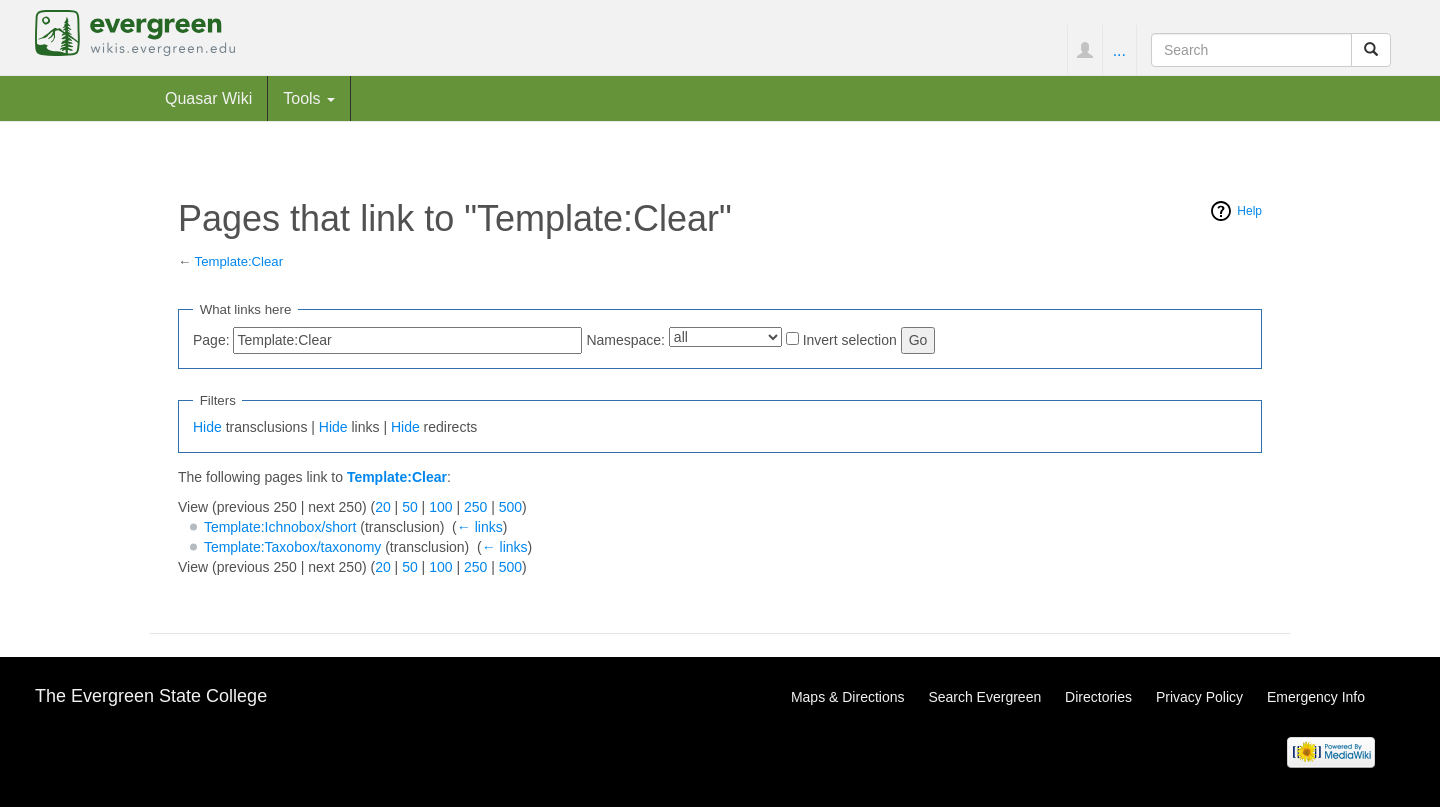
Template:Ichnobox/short (280, 527)
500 (510, 507)
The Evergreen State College (151, 696)
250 (475, 507)
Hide (207, 427)
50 (410, 507)
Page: (211, 340)
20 (383, 507)
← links (480, 527)
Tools (309, 98)
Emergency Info (1316, 697)
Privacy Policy (1199, 697)
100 (440, 507)
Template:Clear (239, 261)
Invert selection (850, 340)
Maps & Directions (848, 697)
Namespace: (625, 340)
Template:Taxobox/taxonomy (292, 547)
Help (1249, 211)
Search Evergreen (984, 697)
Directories (1098, 697)
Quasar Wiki (208, 98)
